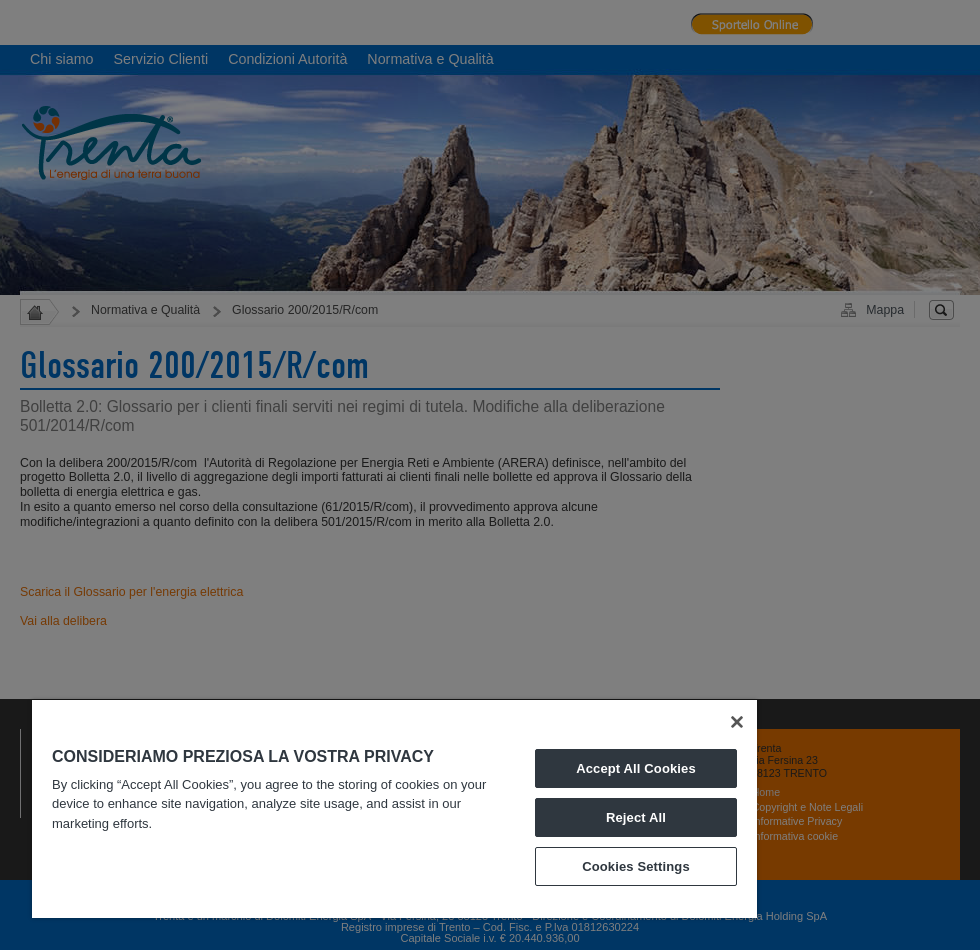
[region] (394, 809)
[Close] (737, 722)
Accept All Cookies (636, 768)
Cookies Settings (636, 866)
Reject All (636, 817)
